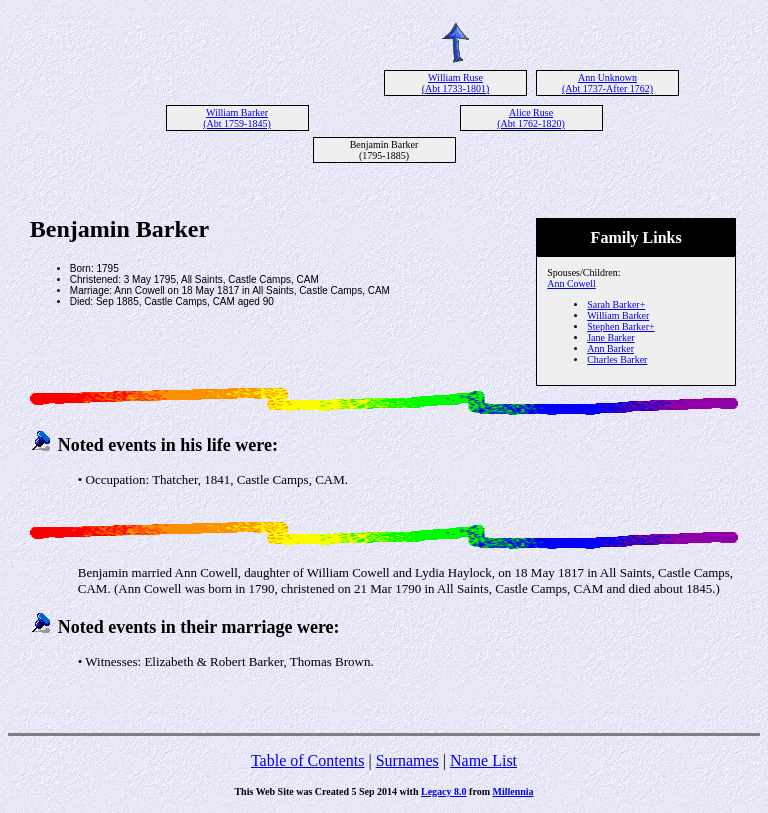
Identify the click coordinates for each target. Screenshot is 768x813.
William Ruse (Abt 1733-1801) (456, 83)
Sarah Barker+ (616, 304)
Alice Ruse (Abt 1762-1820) (531, 118)
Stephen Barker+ (621, 326)
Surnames (407, 760)
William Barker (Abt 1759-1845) (237, 118)
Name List (483, 760)
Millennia (512, 791)
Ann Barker (610, 348)
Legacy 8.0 (444, 791)
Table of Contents (308, 760)
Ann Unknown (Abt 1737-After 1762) (607, 83)
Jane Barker (610, 337)
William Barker (618, 315)
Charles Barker (617, 359)
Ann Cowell (571, 283)
